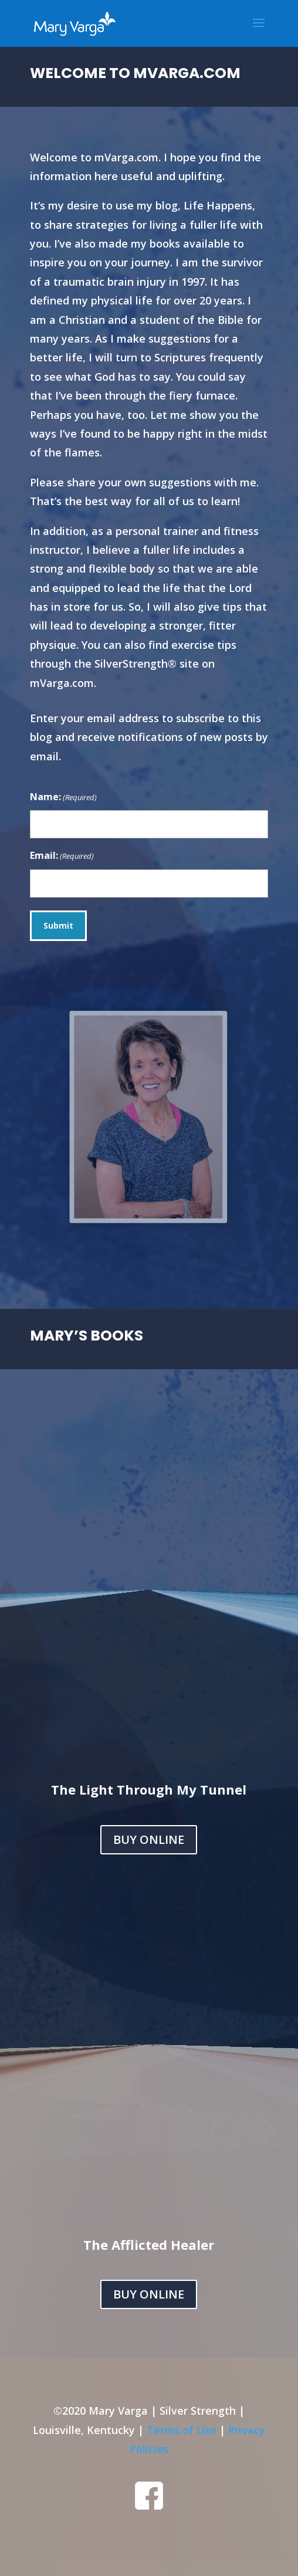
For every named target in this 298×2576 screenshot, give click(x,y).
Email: (62, 856)
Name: (63, 797)
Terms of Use (181, 2430)
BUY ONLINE (148, 1839)
